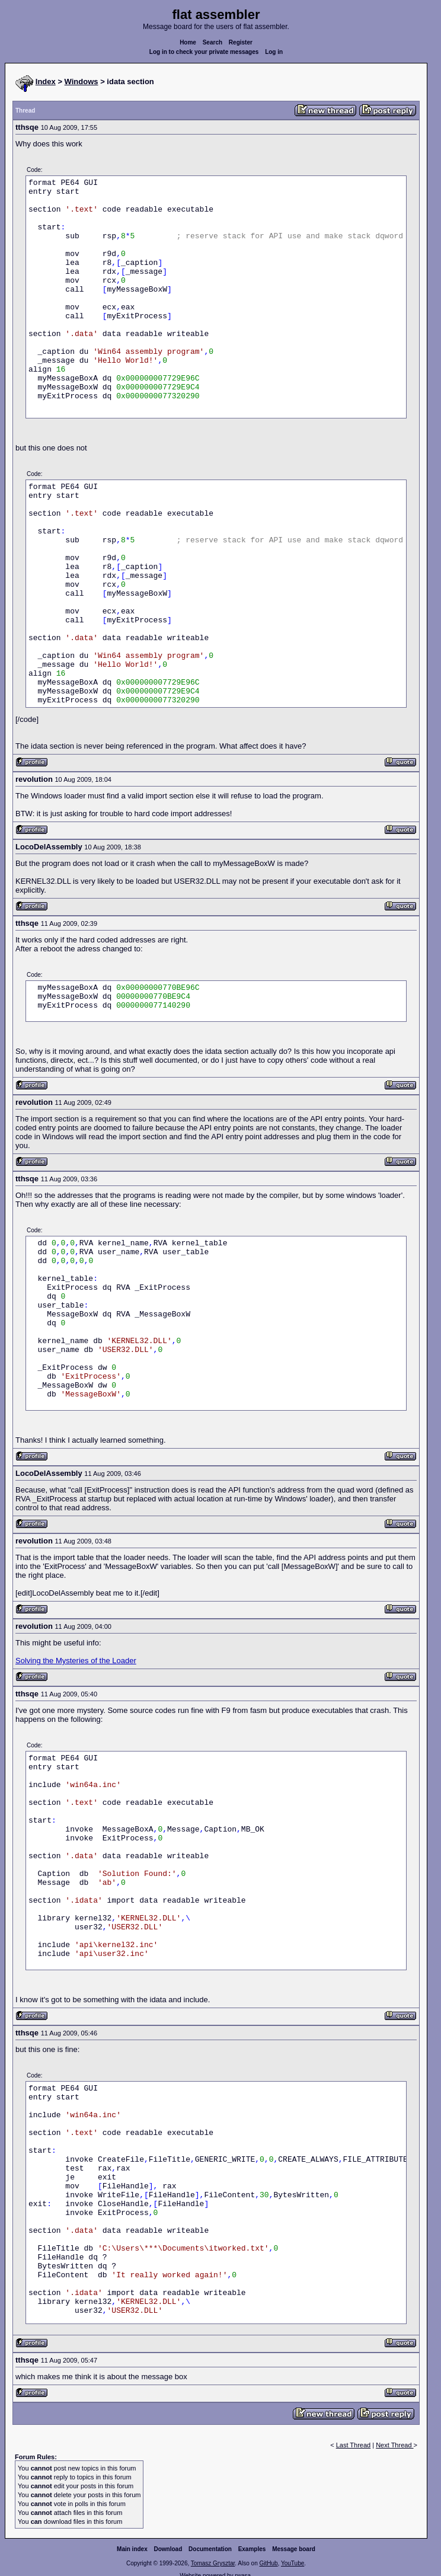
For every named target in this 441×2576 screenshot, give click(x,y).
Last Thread (353, 2445)
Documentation (210, 2549)
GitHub (268, 2563)
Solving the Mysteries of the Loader (75, 1660)
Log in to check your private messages (204, 52)
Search (212, 42)
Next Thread (394, 2445)
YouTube (292, 2563)
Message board (293, 2549)
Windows (81, 81)
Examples (252, 2549)
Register (241, 42)
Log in (274, 52)
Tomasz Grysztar (213, 2563)
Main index (132, 2549)
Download (168, 2549)
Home (188, 42)
